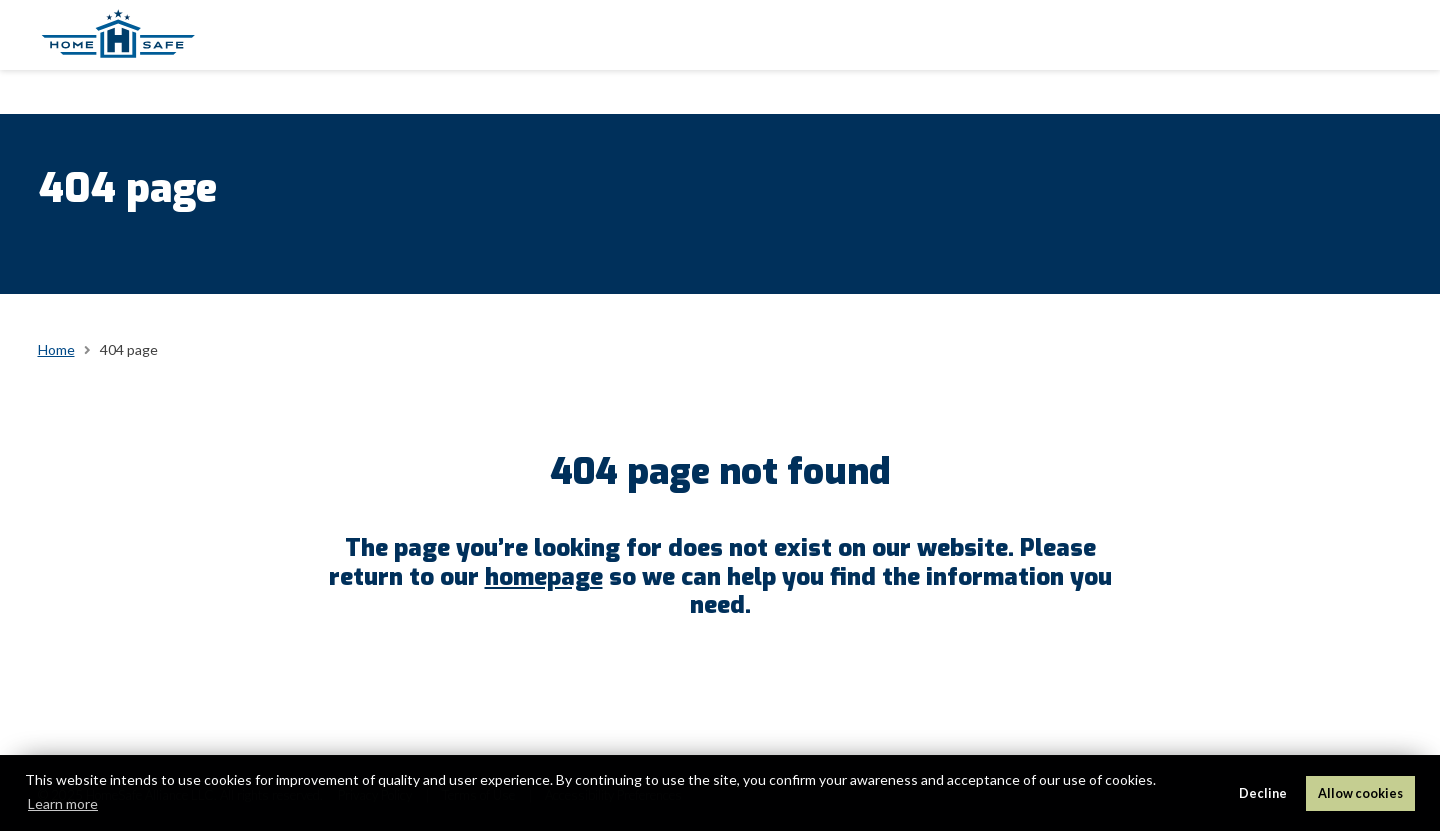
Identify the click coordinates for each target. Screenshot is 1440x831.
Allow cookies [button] (1360, 793)
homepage (544, 577)
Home (56, 349)
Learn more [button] (63, 803)
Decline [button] (1263, 793)
